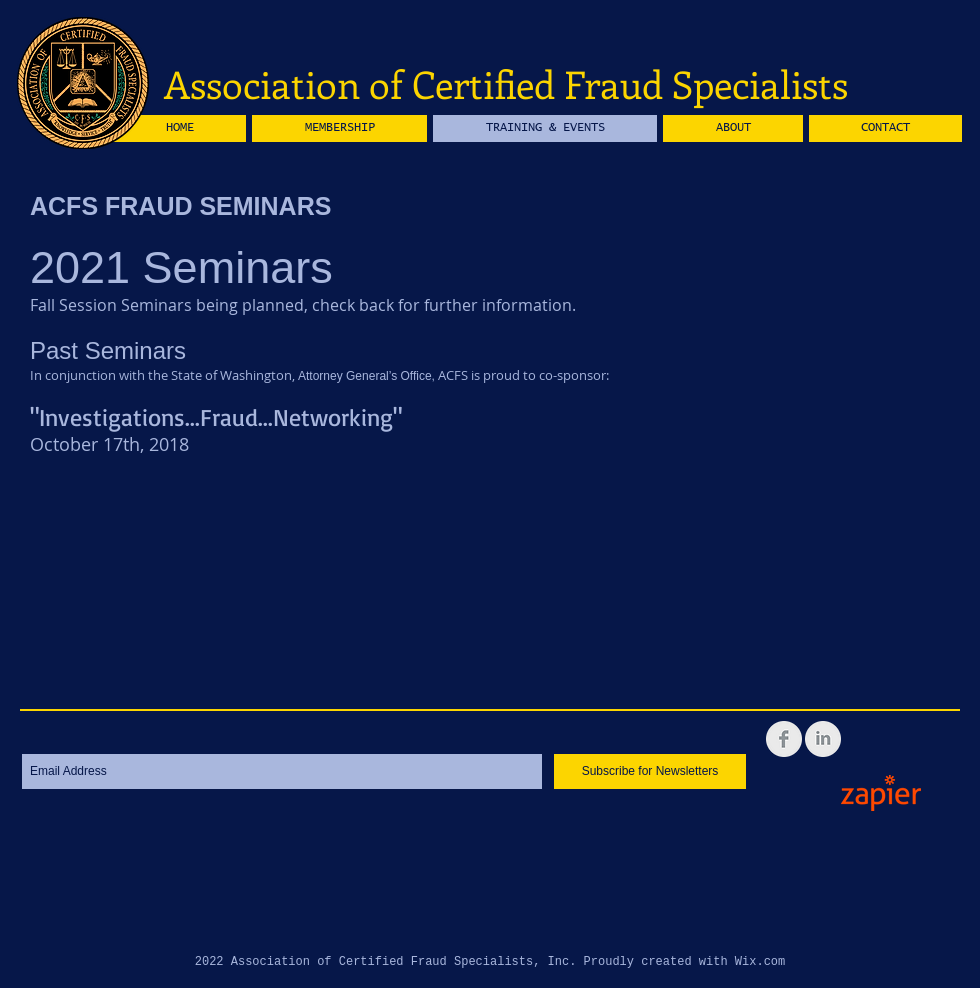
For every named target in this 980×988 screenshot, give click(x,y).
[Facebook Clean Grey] (784, 739)
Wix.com (760, 962)
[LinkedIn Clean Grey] (823, 739)
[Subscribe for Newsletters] (650, 771)
